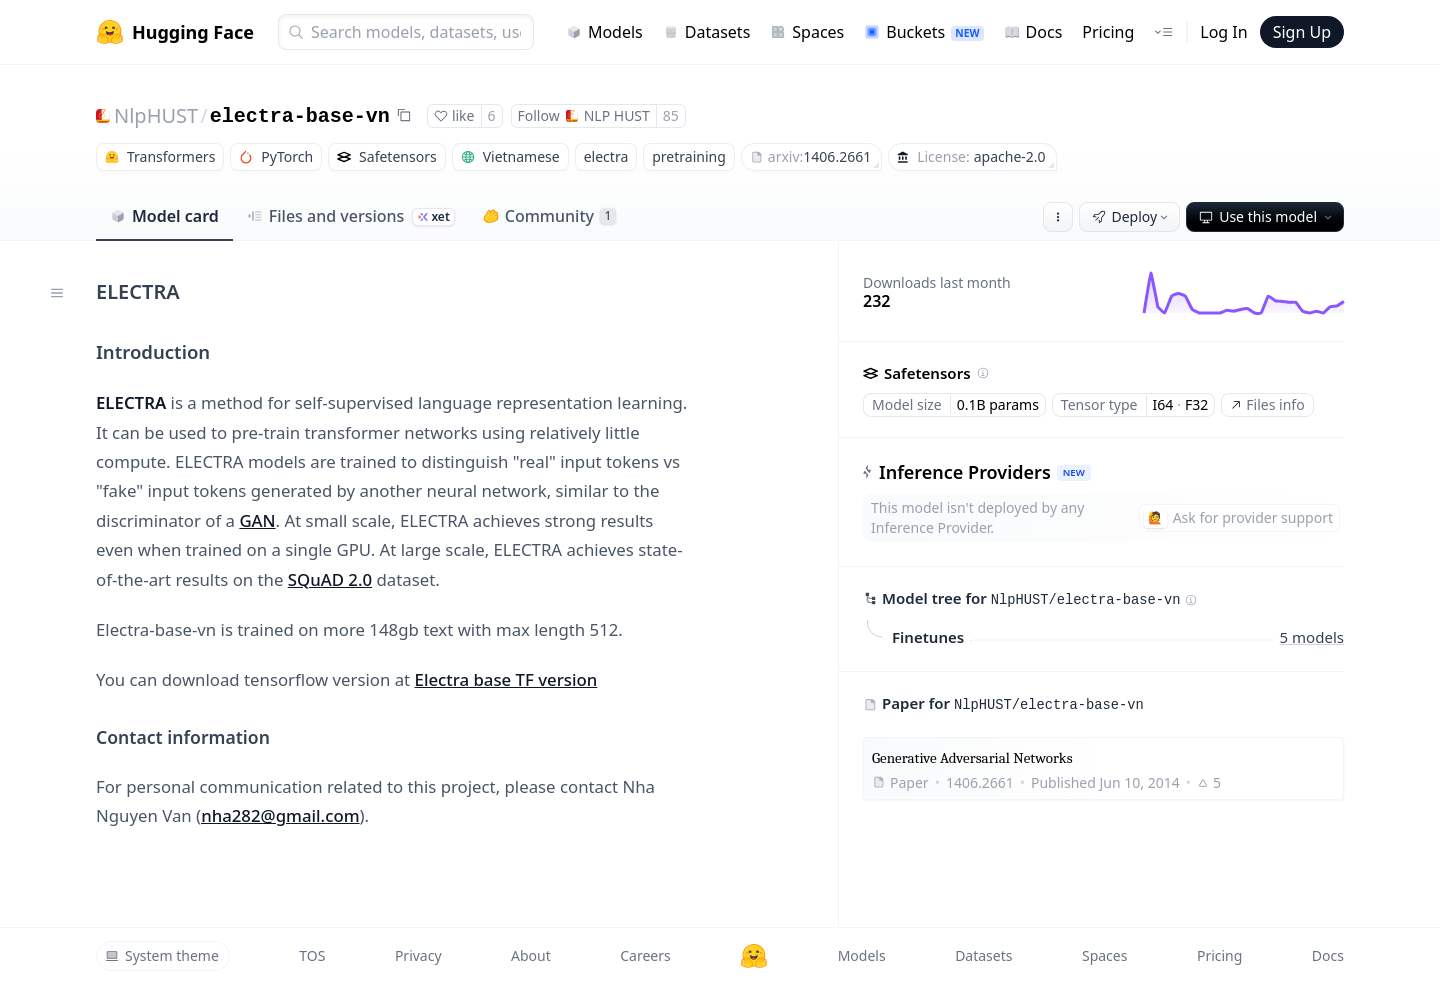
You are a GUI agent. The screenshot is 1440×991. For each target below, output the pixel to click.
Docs (1033, 32)
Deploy (1132, 216)
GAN (257, 520)
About (531, 955)
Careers (645, 955)
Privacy (418, 955)
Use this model (1267, 216)
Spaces (807, 32)
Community (549, 216)
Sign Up (1302, 32)
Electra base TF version (506, 679)
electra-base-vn (300, 116)
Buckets (923, 32)
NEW (1074, 472)
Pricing (1108, 32)
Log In (1223, 32)
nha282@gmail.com (280, 815)
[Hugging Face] (754, 956)
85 (671, 115)
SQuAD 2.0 (330, 579)
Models (604, 32)
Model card (164, 216)
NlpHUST (156, 115)
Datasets (707, 32)
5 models (1312, 637)
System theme (162, 955)
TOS (312, 955)
